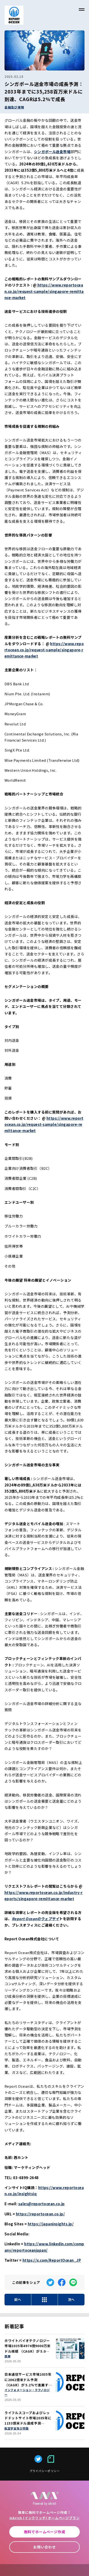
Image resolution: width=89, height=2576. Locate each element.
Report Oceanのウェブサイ (35, 1918)
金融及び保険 (14, 107)
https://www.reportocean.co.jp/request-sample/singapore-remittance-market (44, 291)
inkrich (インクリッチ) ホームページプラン (44, 2517)
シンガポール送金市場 (52, 151)
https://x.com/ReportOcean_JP (52, 2260)
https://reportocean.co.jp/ (40, 2213)
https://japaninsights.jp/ (51, 2223)
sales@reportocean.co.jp (41, 2203)
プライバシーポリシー (44, 2471)
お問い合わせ (44, 2546)
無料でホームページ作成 (44, 2531)
